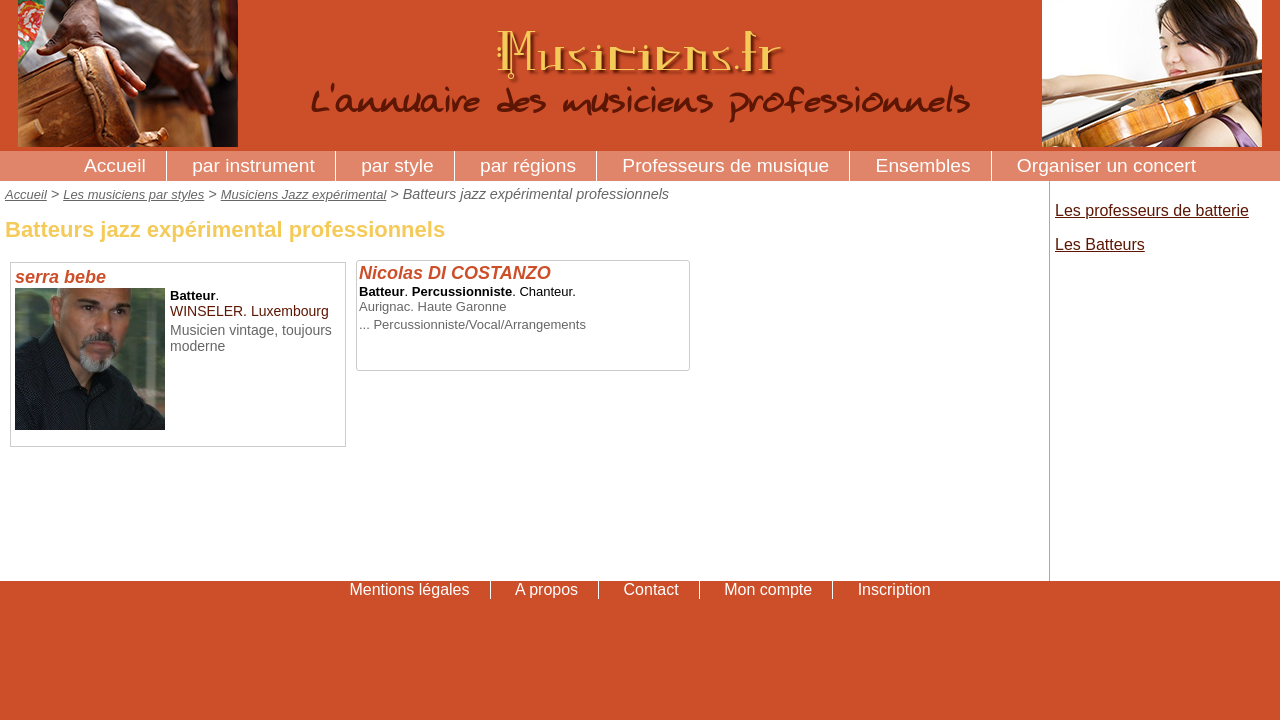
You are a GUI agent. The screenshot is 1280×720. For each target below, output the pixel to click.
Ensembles (923, 165)
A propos (546, 589)
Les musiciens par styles (133, 194)
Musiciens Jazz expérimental (304, 194)
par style (397, 165)
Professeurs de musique (725, 165)
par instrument (253, 165)
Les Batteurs (1100, 244)
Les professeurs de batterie (1152, 210)
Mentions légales (409, 589)
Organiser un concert (1106, 165)
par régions (528, 165)
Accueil (115, 165)
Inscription (894, 589)
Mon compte (768, 589)
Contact (651, 589)
